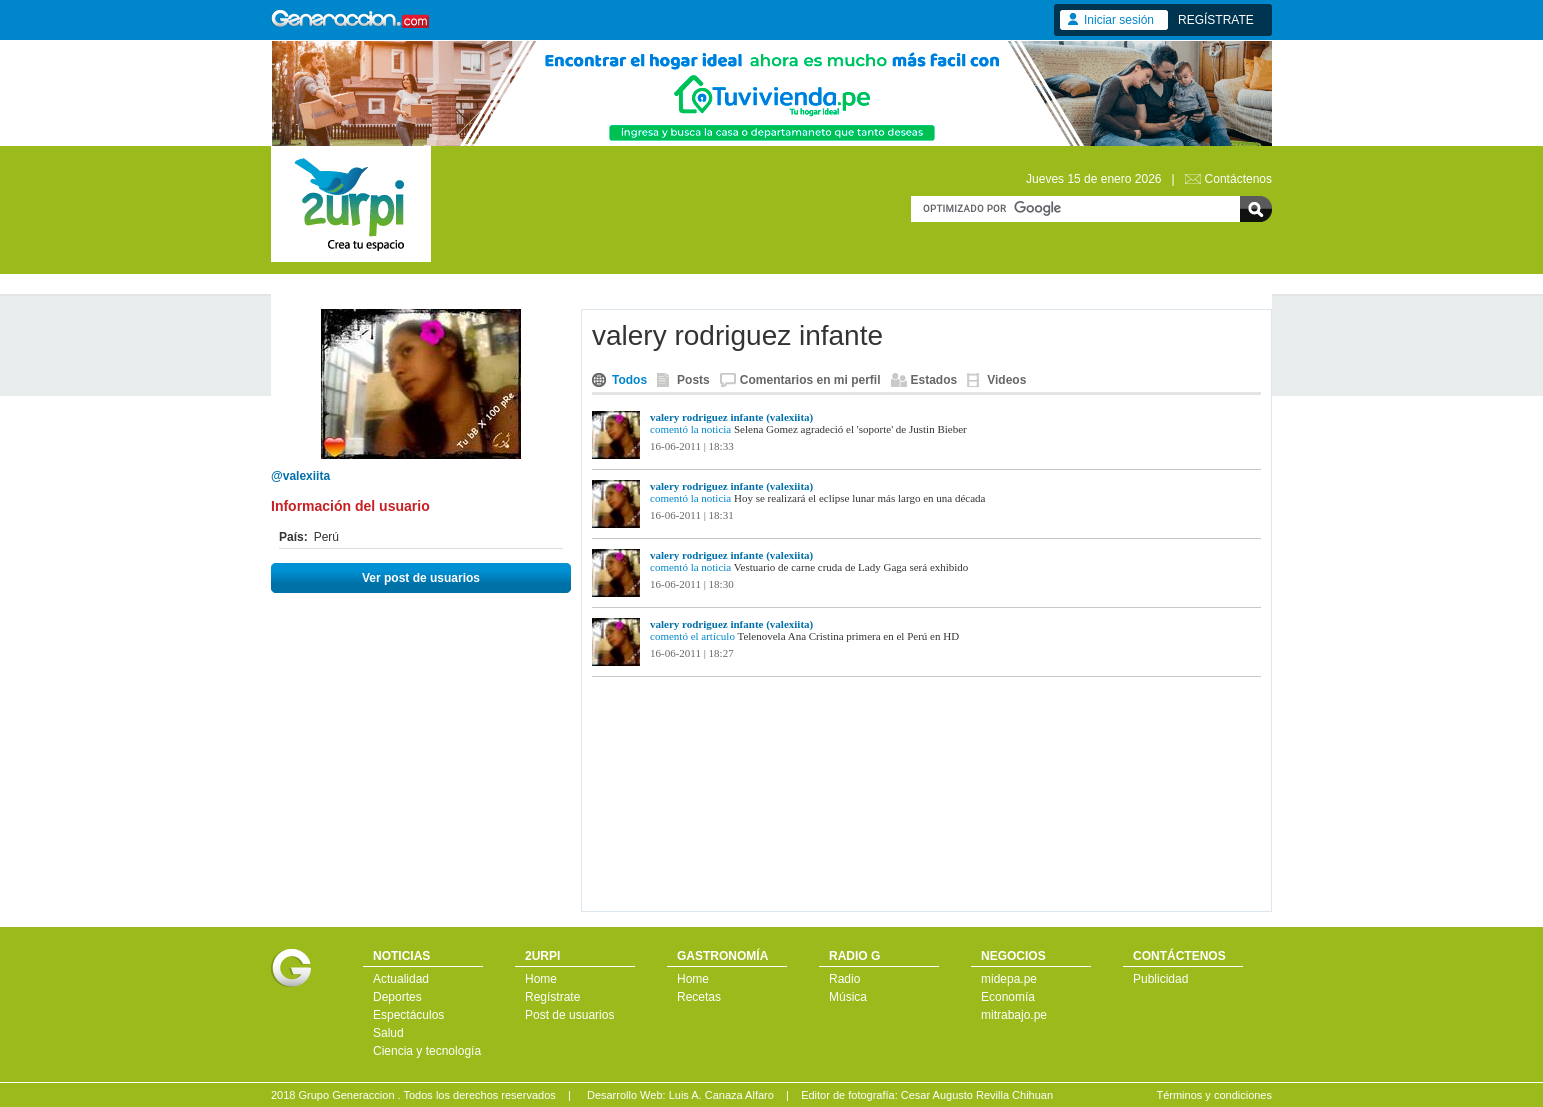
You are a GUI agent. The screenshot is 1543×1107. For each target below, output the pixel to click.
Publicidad (1160, 979)
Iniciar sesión (1119, 20)
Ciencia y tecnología (427, 1051)
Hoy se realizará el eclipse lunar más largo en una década (859, 498)
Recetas (699, 997)
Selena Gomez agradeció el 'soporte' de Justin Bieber (850, 429)
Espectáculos (408, 1015)
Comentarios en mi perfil (810, 380)
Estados (934, 380)
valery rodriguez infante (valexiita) (731, 417)
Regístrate (552, 997)
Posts (693, 380)
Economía (1008, 997)
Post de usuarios (569, 1015)
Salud (388, 1033)
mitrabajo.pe (1014, 1015)
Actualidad (401, 979)
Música (848, 997)
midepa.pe (1009, 979)
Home (541, 979)
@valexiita (300, 476)
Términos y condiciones (1214, 1095)
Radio (844, 979)
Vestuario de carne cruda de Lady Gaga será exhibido (851, 567)
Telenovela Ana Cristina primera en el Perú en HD (848, 636)
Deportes (397, 997)
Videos (1006, 380)
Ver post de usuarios (421, 578)
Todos (629, 380)
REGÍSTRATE (1216, 20)
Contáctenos (1238, 179)
